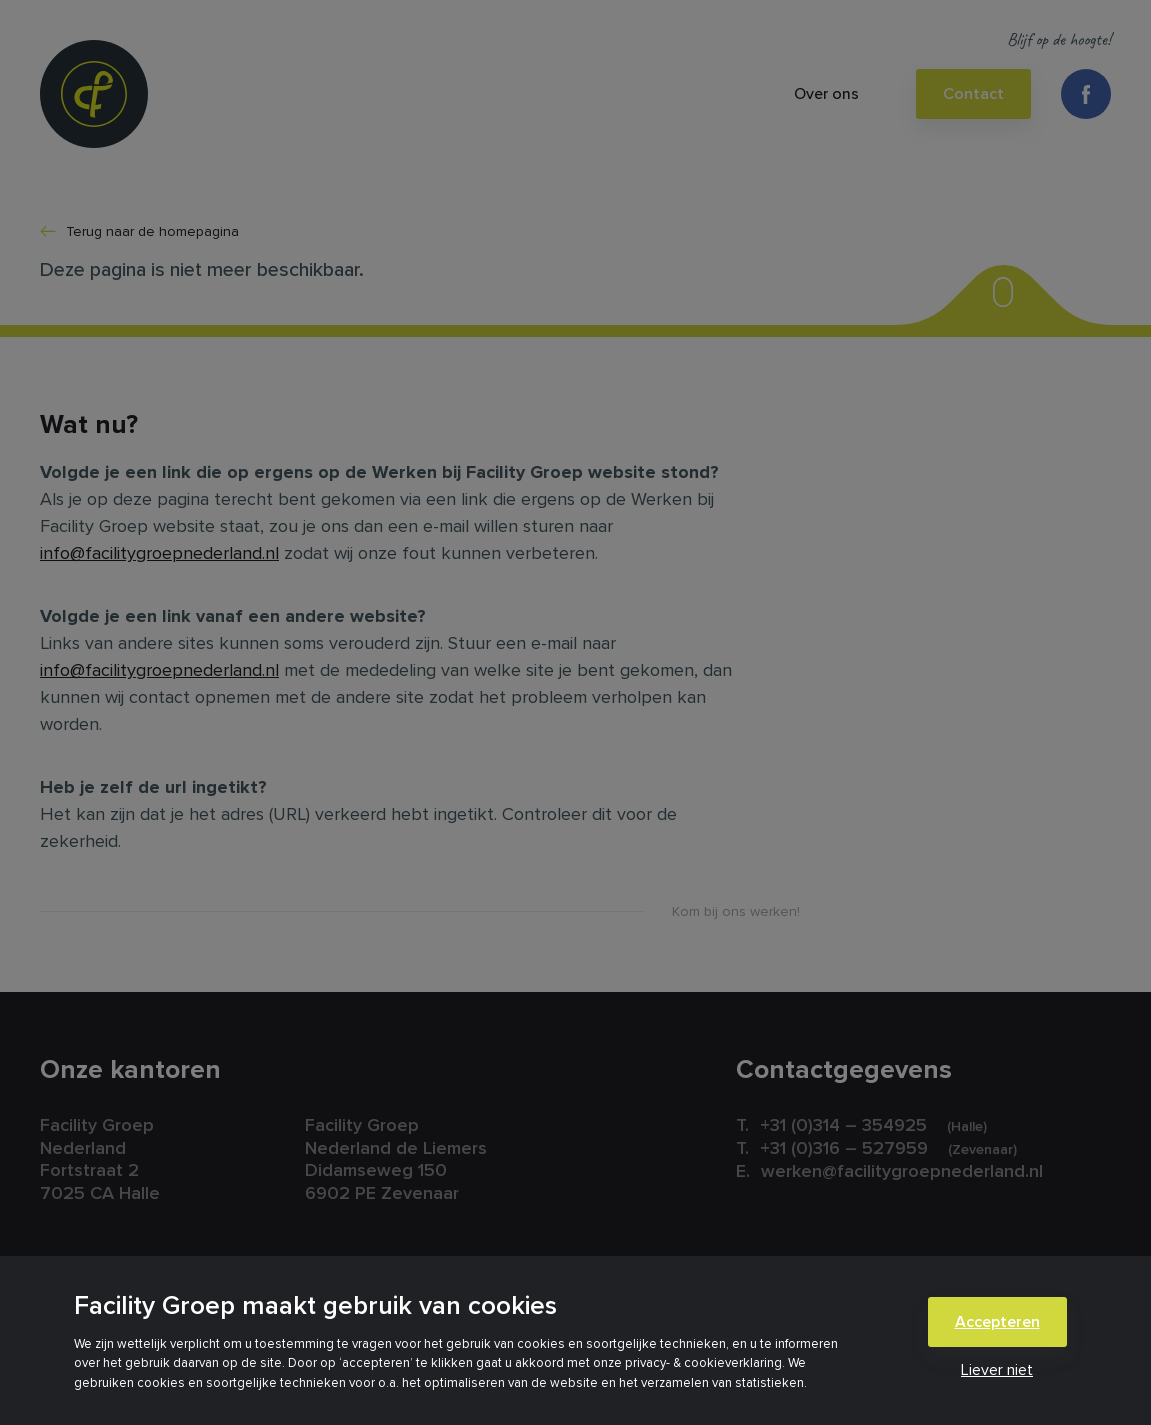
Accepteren (997, 1322)
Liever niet (997, 1370)
